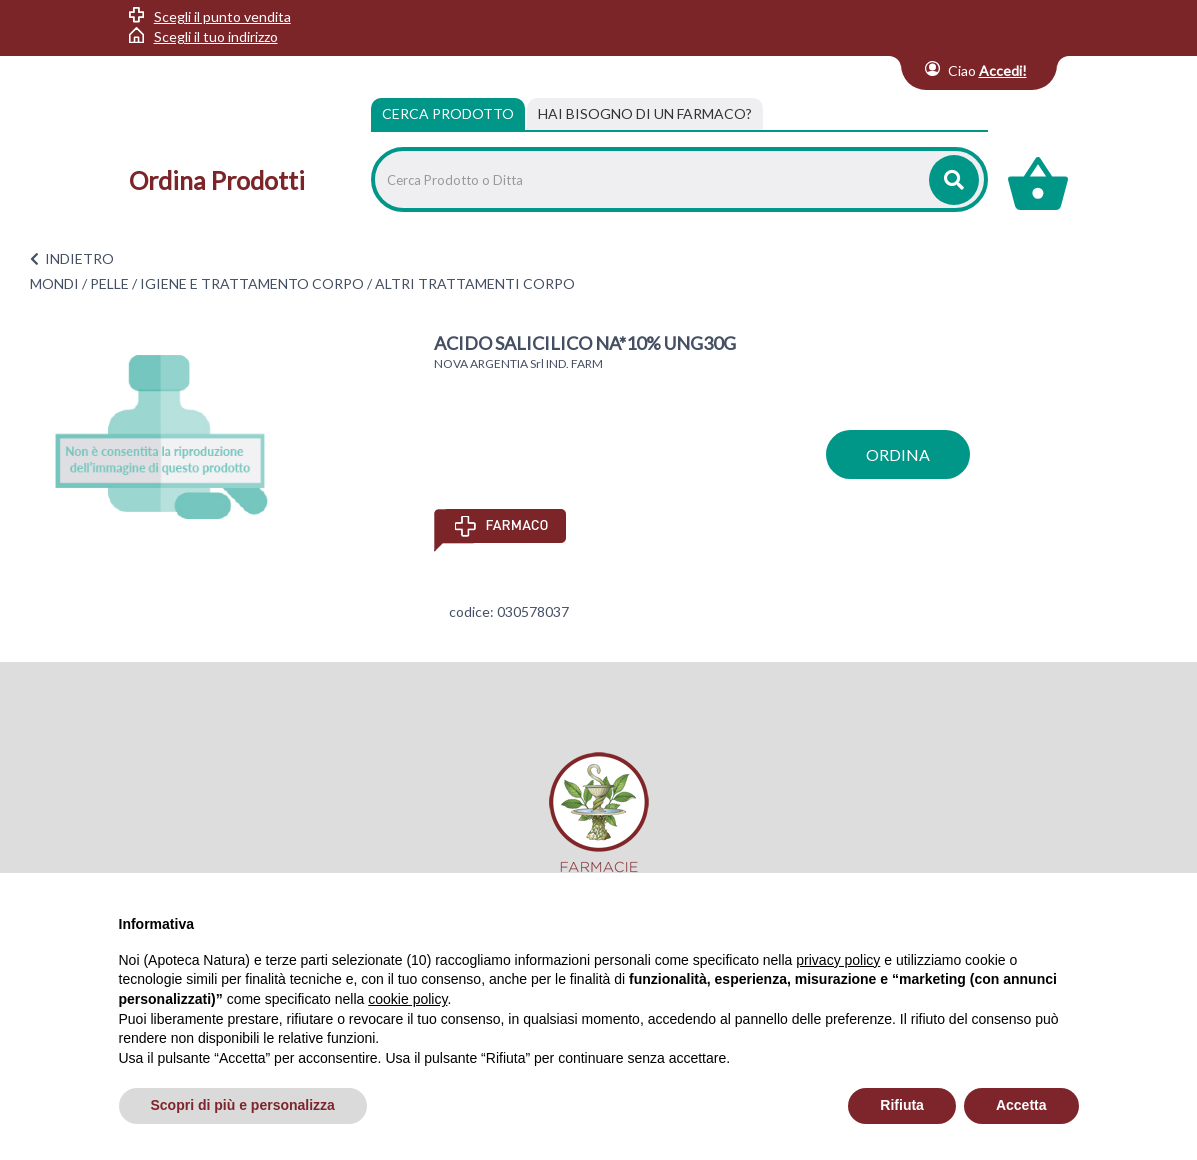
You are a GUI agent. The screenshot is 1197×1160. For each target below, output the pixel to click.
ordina (898, 454)
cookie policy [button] (407, 999)
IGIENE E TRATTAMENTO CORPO (252, 283)
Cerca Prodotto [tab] (448, 113)
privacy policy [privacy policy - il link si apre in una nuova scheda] (838, 960)
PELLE (109, 283)
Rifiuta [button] (902, 1105)
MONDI (54, 283)
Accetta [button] (1021, 1105)
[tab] (645, 114)
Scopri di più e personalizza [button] (243, 1105)
